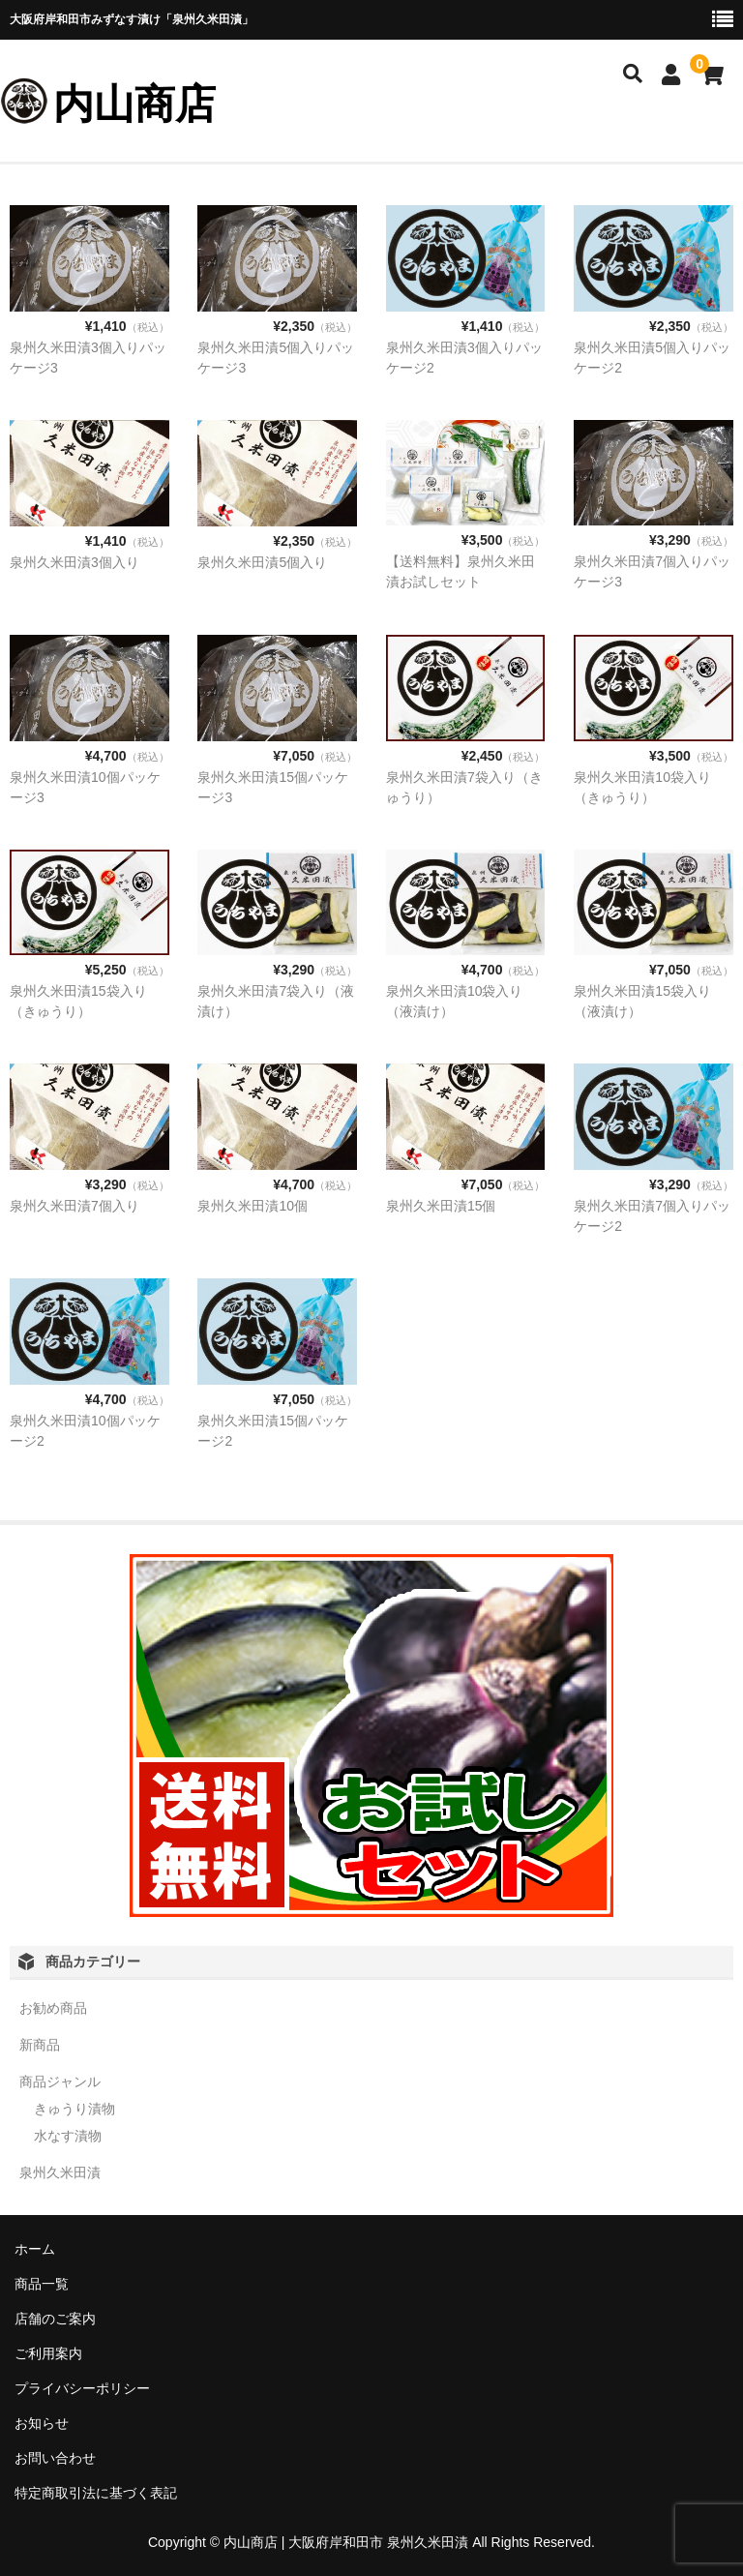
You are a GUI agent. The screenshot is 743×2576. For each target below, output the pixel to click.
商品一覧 (42, 2283)
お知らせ (42, 2423)
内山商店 (134, 104)
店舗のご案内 (55, 2318)
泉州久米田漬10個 (252, 1205)
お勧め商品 (53, 2008)
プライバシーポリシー (82, 2388)
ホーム (35, 2249)
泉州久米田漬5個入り (262, 562)
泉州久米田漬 (60, 2172)
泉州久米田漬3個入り (74, 562)
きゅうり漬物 (74, 2108)
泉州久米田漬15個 (441, 1205)
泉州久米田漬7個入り (74, 1205)
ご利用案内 (48, 2353)
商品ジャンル (60, 2081)
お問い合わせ (55, 2458)
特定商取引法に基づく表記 (96, 2493)
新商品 (39, 2044)
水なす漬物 (68, 2135)
